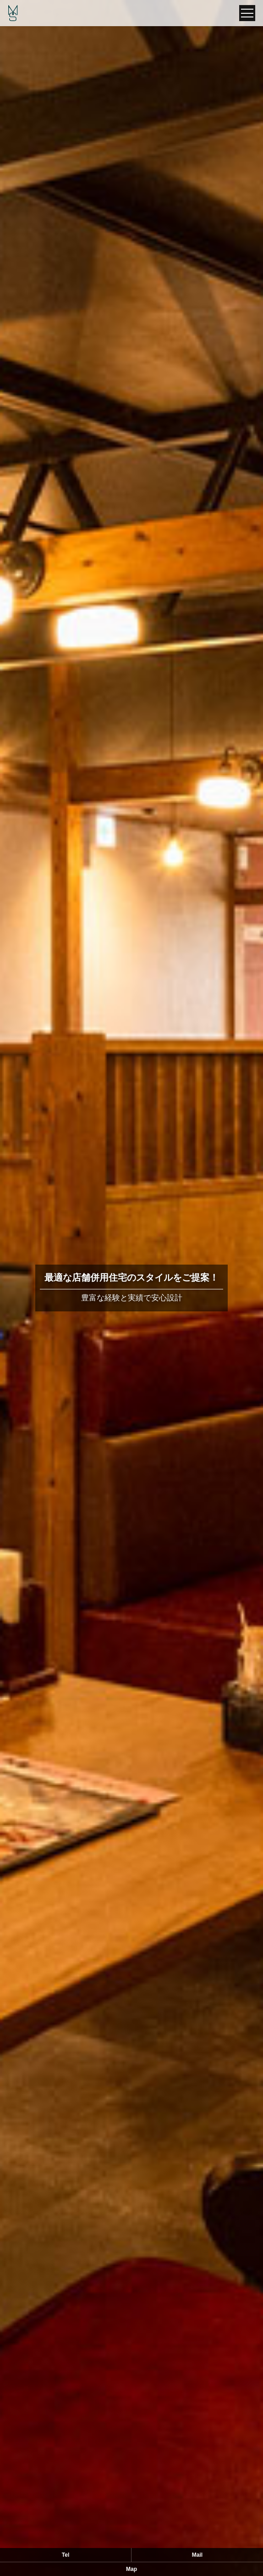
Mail (197, 2555)
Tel (65, 2555)
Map (131, 2569)
